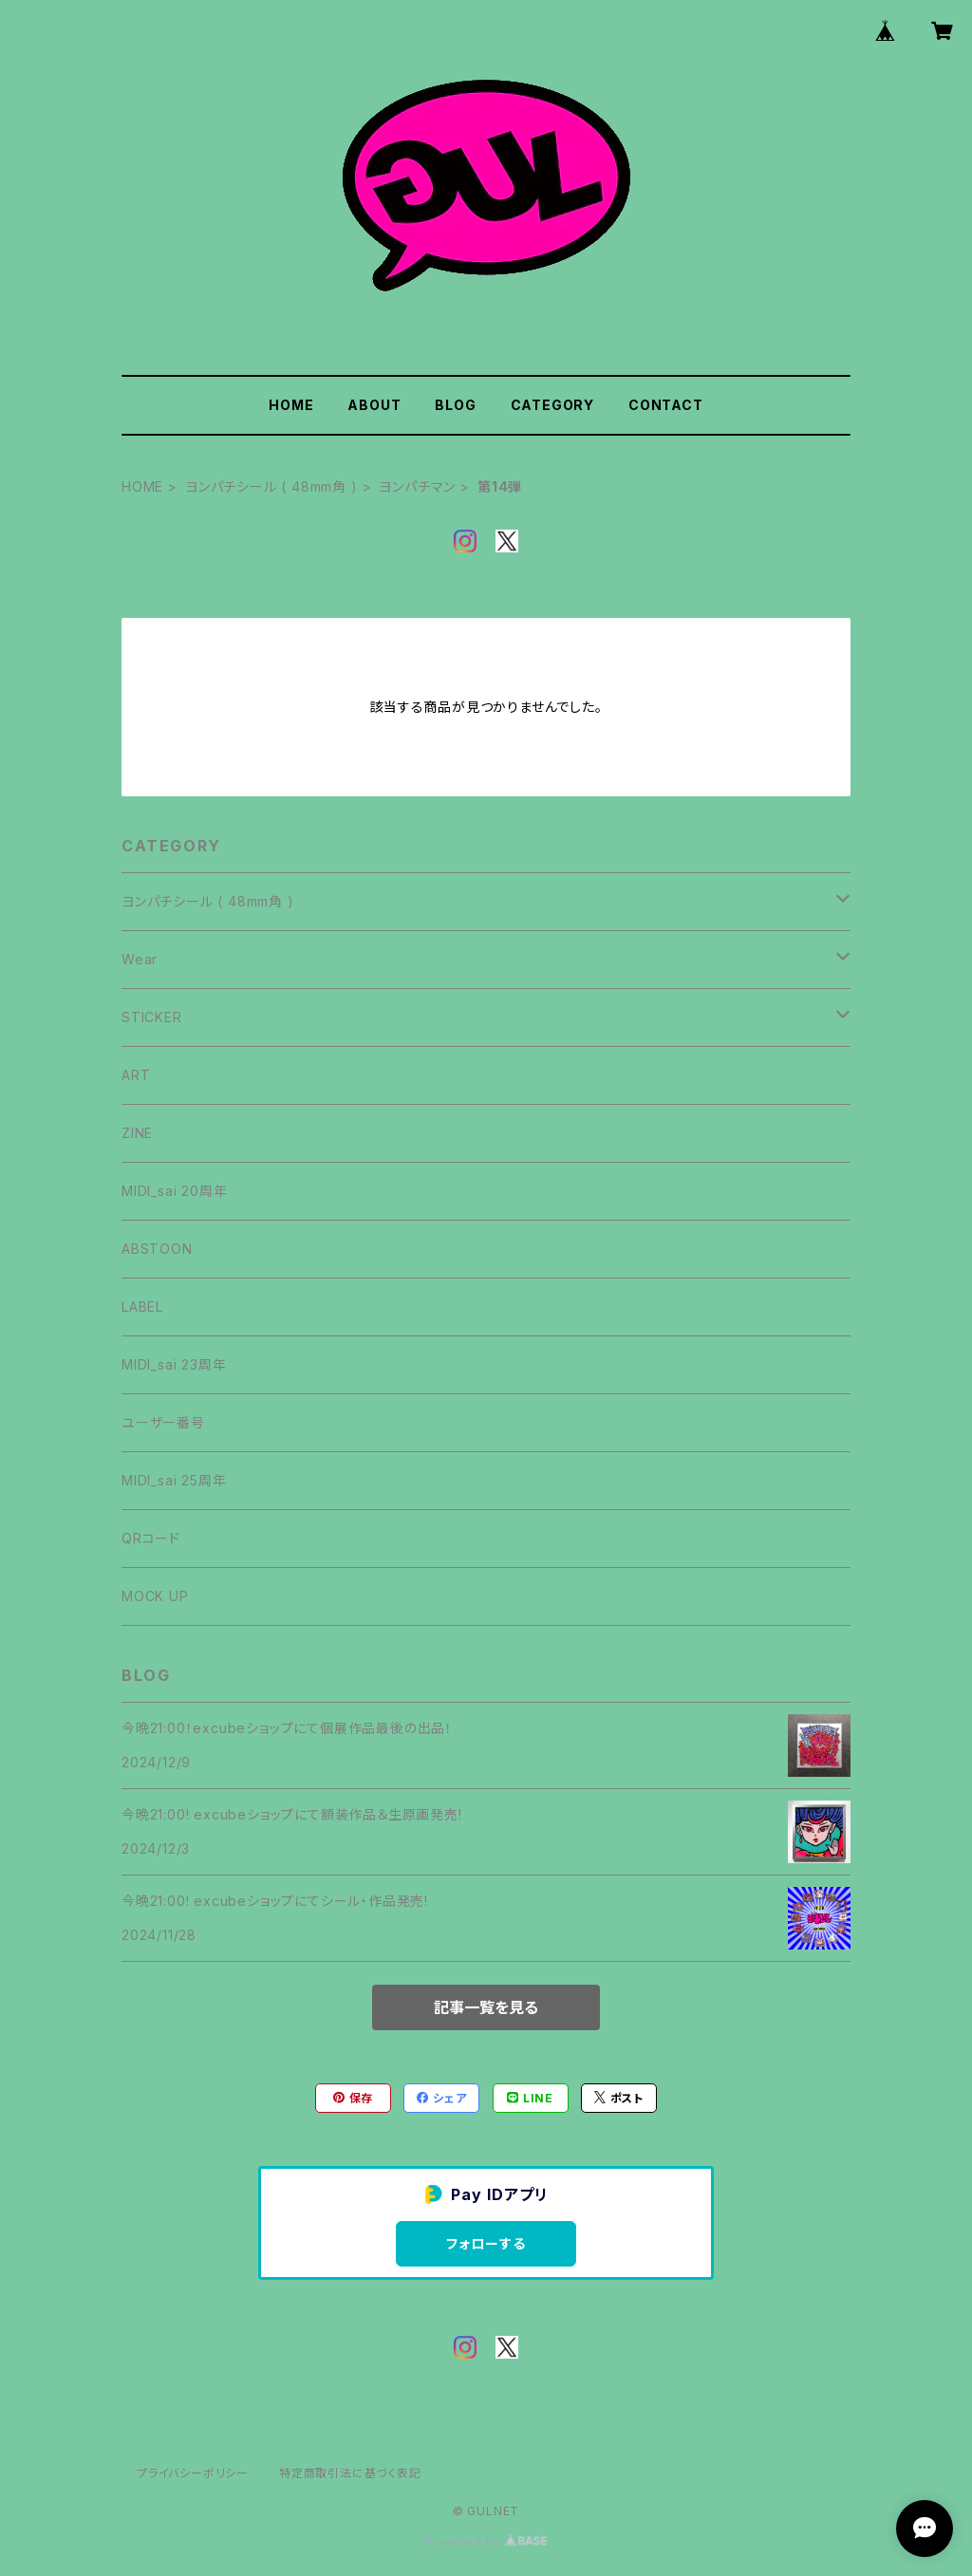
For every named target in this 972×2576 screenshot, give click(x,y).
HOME (291, 405)
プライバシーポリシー (193, 2473)
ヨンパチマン (417, 486)
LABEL (142, 1306)
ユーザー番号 (163, 1422)
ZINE (137, 1133)
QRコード (151, 1538)
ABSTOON (157, 1249)
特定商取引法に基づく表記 (350, 2473)
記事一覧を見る (486, 2007)
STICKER (152, 1017)
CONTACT (665, 405)
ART (136, 1075)
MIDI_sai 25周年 (174, 1480)
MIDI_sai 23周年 (174, 1364)
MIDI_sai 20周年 (174, 1191)
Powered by (486, 2541)
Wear (140, 959)
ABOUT (374, 405)
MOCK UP (155, 1596)
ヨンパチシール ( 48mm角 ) (271, 486)
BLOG (455, 405)
